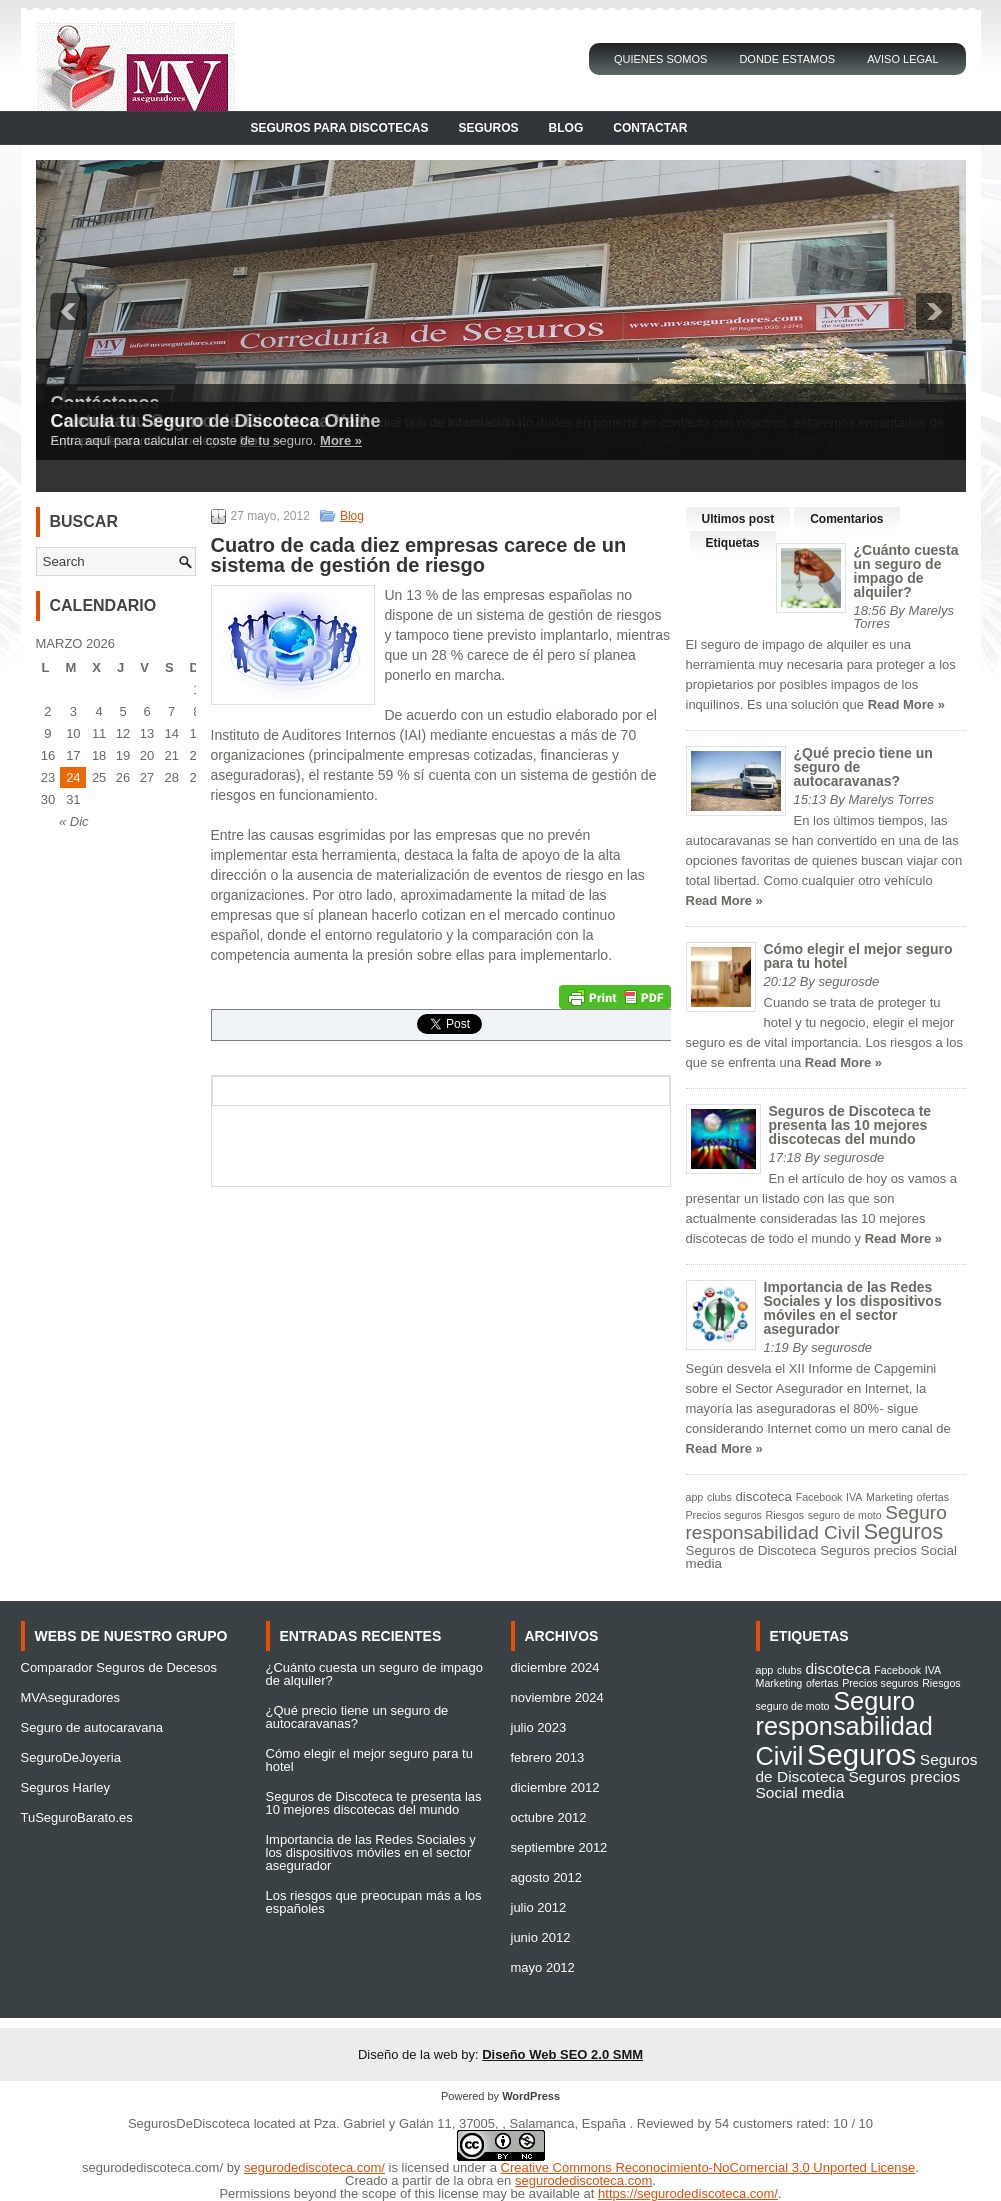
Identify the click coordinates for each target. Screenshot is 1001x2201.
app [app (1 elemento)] (695, 1497)
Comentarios (846, 519)
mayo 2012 (543, 1967)
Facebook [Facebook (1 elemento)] (819, 1497)
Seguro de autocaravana (92, 1727)
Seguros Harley (66, 1787)
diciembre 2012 (555, 1787)
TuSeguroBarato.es (77, 1817)
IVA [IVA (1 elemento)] (854, 1497)
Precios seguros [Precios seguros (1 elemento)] (724, 1515)
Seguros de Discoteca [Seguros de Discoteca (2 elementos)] (751, 1550)
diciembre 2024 (555, 1667)
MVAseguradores (70, 1697)
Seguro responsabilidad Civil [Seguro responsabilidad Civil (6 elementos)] (816, 1522)
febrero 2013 (548, 1757)
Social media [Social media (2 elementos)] (800, 1792)
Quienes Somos (661, 59)
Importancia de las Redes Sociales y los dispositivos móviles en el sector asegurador (853, 1308)
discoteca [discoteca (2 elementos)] (763, 1496)
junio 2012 (541, 1937)
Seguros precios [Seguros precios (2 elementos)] (868, 1550)
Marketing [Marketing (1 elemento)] (889, 1497)
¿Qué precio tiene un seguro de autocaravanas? (357, 1717)
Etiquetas (733, 543)
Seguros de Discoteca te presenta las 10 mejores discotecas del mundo (850, 1125)
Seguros (489, 128)
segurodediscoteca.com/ (152, 2167)
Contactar (650, 128)
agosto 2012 (547, 1877)
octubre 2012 (549, 1817)
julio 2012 (539, 1907)
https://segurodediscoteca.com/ (688, 2193)
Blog (566, 128)
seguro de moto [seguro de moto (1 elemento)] (845, 1515)
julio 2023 (539, 1727)
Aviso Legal (902, 59)
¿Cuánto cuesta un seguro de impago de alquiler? (906, 571)
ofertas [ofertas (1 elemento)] (933, 1497)
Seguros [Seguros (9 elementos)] (903, 1532)
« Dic (74, 821)
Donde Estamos (787, 59)
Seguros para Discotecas (340, 128)
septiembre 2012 (559, 1847)
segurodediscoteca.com (583, 2180)
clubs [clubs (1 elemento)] (719, 1497)
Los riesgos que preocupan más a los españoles (374, 1902)
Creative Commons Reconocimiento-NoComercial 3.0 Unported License (708, 2167)
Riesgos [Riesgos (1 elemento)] (785, 1515)
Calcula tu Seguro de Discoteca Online (216, 421)
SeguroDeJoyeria (71, 1757)
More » (341, 440)
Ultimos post (738, 519)
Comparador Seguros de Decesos (119, 1667)
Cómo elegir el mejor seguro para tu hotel (858, 956)
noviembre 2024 (557, 1697)
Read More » (906, 704)
